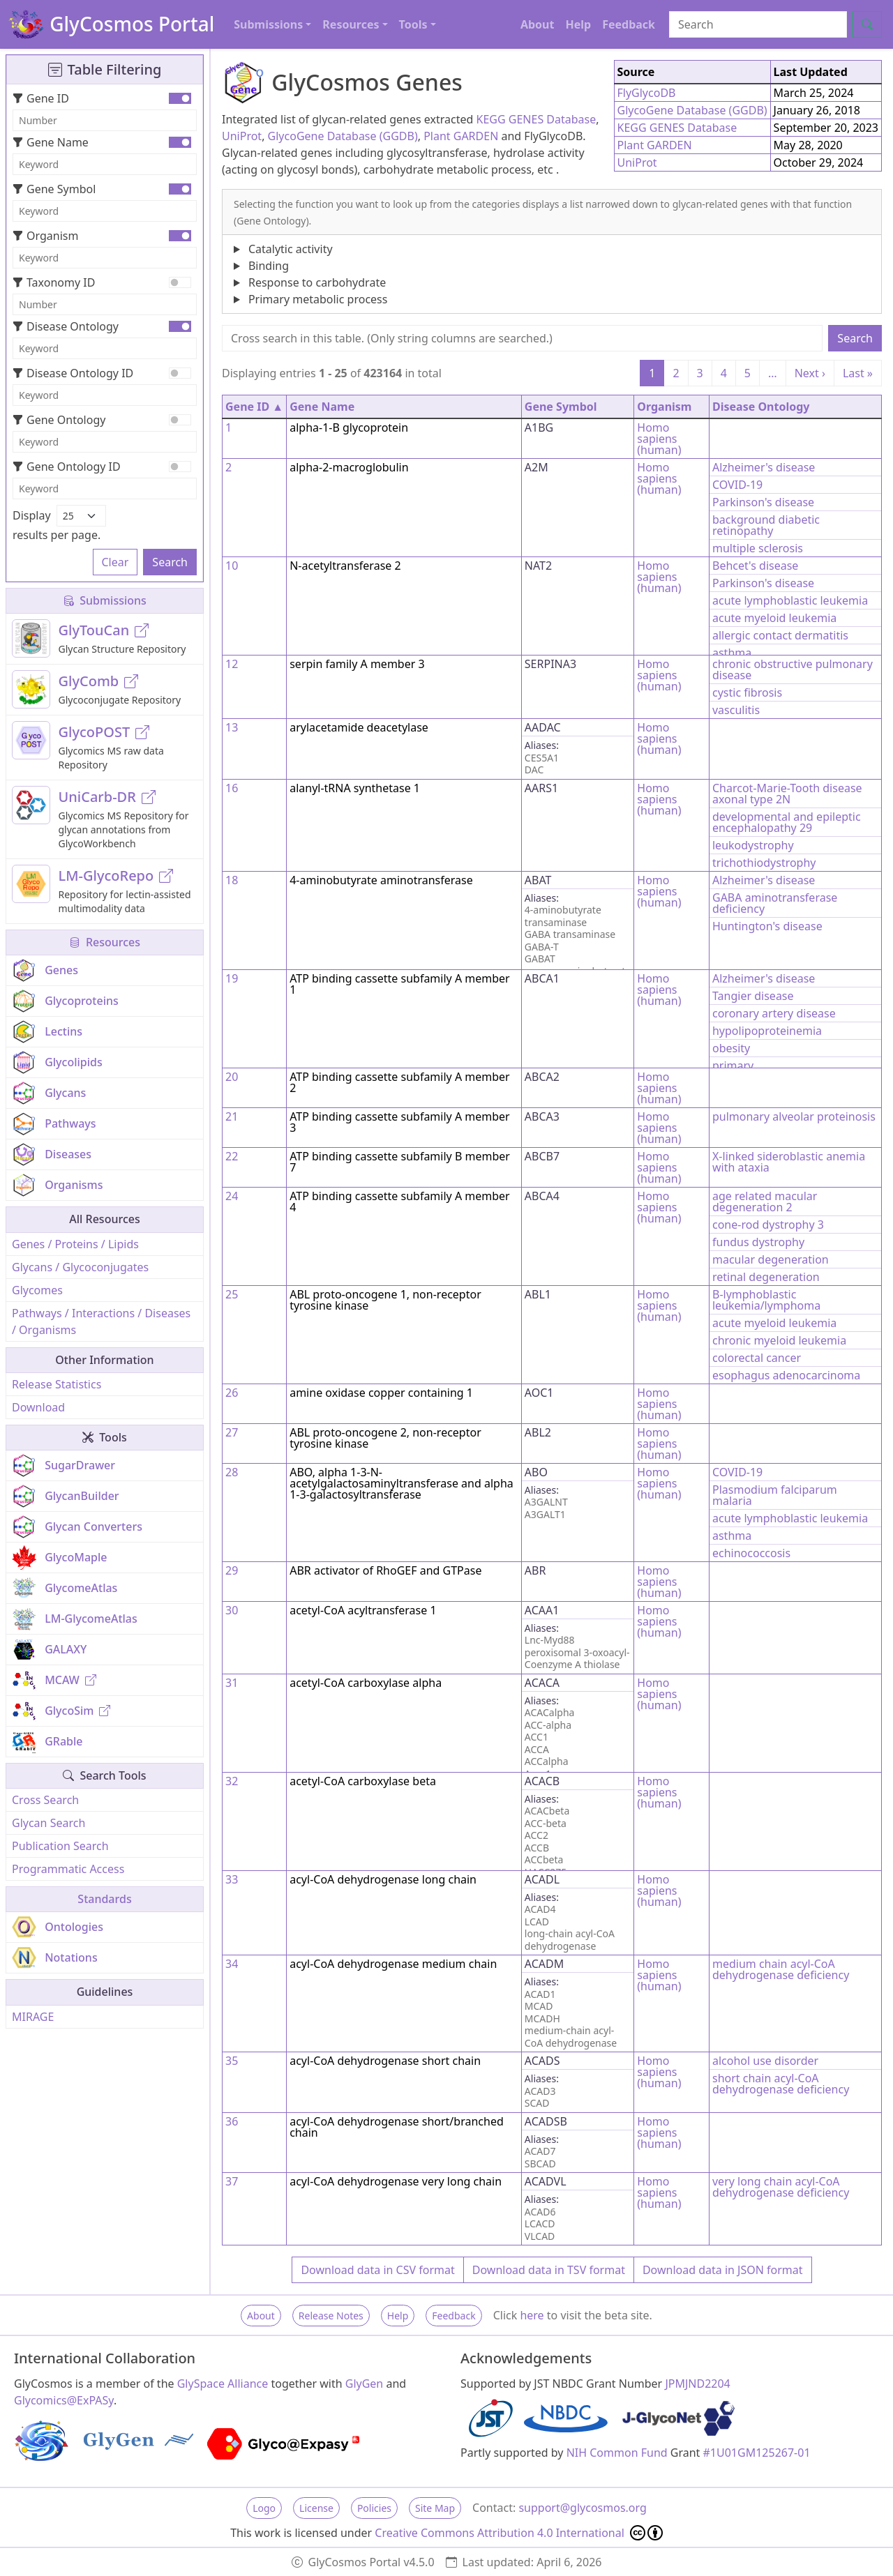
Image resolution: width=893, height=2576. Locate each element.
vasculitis (736, 710)
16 (231, 788)
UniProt (242, 136)
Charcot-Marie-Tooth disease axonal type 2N (787, 793)
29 (231, 1570)
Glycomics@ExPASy (64, 2400)
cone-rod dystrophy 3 (768, 1224)
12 (231, 664)
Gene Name (51, 142)
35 (231, 2060)
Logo (264, 2508)
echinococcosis (751, 1553)
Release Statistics (56, 1384)
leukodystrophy (753, 845)
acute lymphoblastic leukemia (790, 600)
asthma (731, 652)
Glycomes (37, 1290)
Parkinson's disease (763, 502)
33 (231, 1879)
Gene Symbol (54, 189)
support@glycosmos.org (582, 2507)
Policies (374, 2508)
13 (231, 727)
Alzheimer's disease (763, 467)
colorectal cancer (756, 1357)
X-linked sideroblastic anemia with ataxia (788, 1162)
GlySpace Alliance (223, 2383)
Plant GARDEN (460, 136)
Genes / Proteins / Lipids (75, 1244)
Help (578, 24)
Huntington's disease (767, 926)
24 (231, 1196)
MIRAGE (33, 2016)
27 (231, 1432)
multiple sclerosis (757, 548)
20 (231, 1076)
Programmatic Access (68, 1869)
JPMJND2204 (697, 2383)
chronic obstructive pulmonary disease (792, 669)
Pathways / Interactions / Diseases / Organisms (101, 1321)
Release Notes (331, 2315)
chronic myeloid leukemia (779, 1340)
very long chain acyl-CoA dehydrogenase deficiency (780, 2187)
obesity (731, 1048)
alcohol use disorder (765, 2060)
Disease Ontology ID (73, 373)
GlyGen (364, 2383)
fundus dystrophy (758, 1242)
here (531, 2315)
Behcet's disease (755, 565)
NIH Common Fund (617, 2452)
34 (231, 1963)
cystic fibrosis (747, 692)
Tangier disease (753, 995)
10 (231, 565)
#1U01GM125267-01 (757, 2452)
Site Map (435, 2508)
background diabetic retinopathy (766, 525)
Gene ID (41, 98)
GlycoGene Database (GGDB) (343, 136)
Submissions (105, 600)
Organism (45, 235)
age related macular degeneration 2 (764, 1201)
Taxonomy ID (54, 282)
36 (231, 2121)
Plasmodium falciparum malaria (774, 1495)
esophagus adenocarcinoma (786, 1375)
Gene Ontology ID (67, 466)
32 (231, 1781)
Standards (104, 1899)
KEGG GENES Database (536, 119)
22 (231, 1156)
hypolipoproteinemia (767, 1030)
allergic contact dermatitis (780, 635)
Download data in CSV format (377, 2270)
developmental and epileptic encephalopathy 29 (786, 822)
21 (231, 1116)
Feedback (628, 24)
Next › (810, 373)
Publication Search (60, 1846)
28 (231, 1472)
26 (231, 1392)
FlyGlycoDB (646, 92)
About (537, 24)
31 (231, 1682)
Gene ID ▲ (254, 406)
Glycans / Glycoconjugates (80, 1267)
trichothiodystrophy (764, 862)
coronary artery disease (774, 1013)
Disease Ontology (66, 326)
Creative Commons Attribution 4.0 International (519, 2532)
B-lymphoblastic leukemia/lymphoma (766, 1300)
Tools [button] (413, 24)
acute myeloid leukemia (774, 618)
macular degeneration (770, 1259)
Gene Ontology (59, 419)
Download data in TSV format (548, 2270)
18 (231, 880)
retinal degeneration (766, 1277)
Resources (104, 942)
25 (231, 1294)
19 (231, 978)
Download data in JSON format (723, 2270)
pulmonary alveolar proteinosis (794, 1116)
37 (231, 2181)
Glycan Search (48, 1823)
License (316, 2508)
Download (38, 1407)
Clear (115, 562)
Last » (858, 373)
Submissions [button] (268, 24)
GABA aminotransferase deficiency (774, 903)
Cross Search (45, 1800)
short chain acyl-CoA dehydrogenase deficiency (780, 2083)
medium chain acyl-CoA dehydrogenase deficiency (780, 1969)
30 (231, 1610)
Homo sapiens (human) (659, 438)
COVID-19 (737, 484)
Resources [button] (350, 24)
